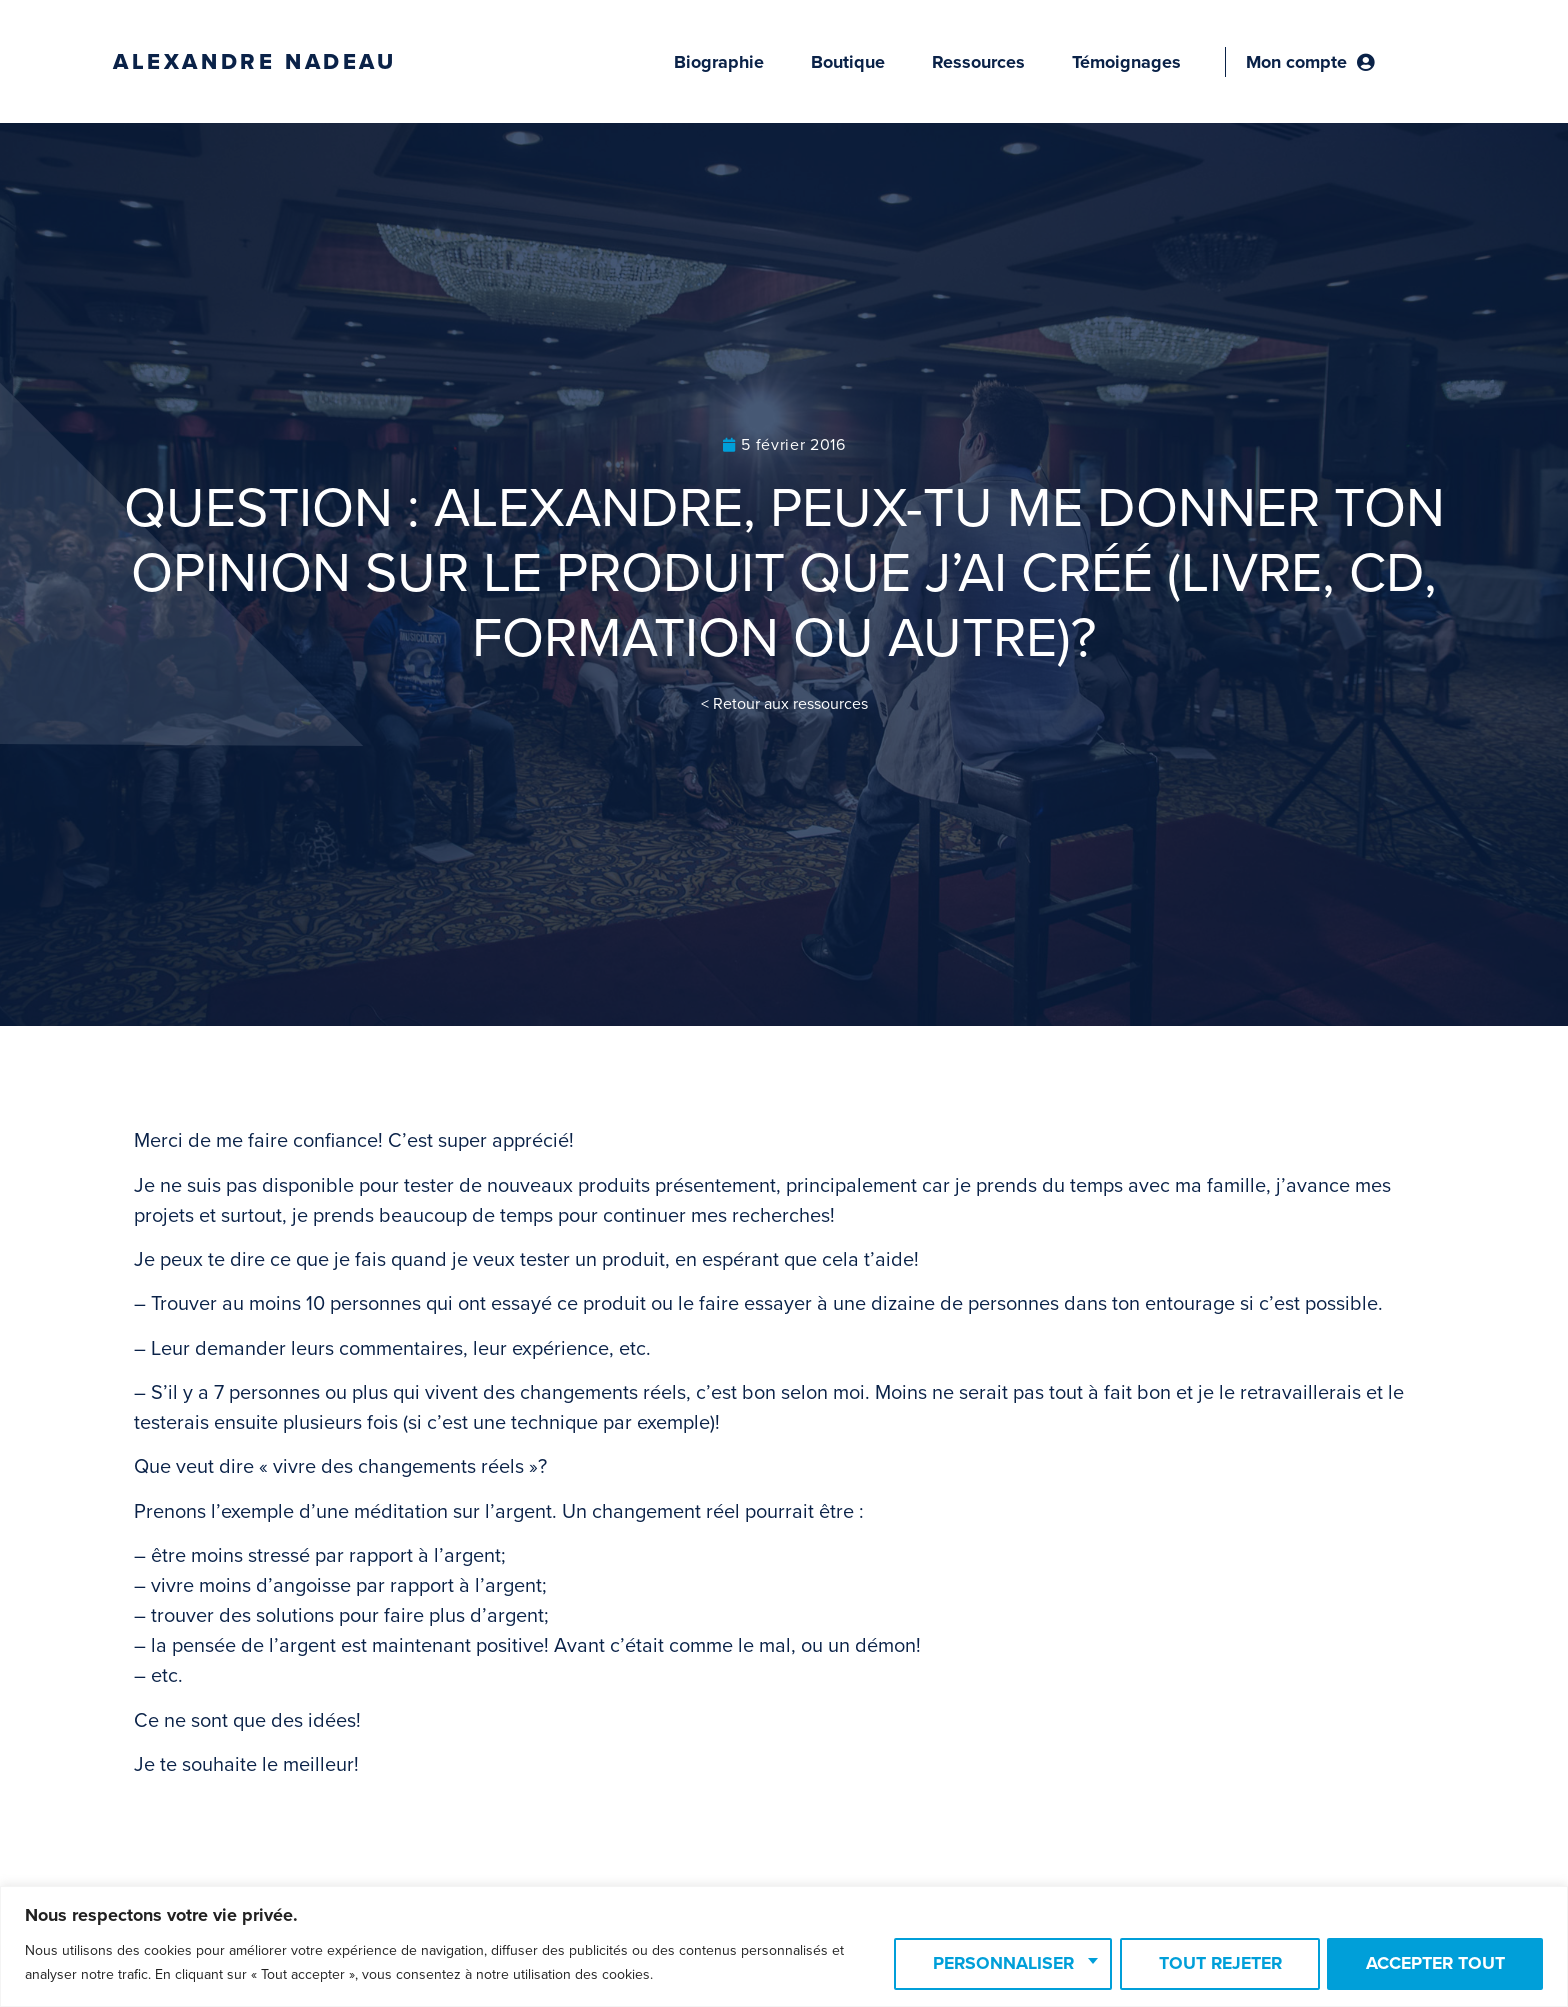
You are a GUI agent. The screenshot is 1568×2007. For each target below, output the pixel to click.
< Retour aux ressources (784, 704)
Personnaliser (984, 1964)
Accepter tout (1432, 1964)
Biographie (719, 62)
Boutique (848, 62)
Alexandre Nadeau (255, 62)
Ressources (978, 62)
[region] (784, 1946)
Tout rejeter (1209, 1964)
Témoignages (1126, 62)
